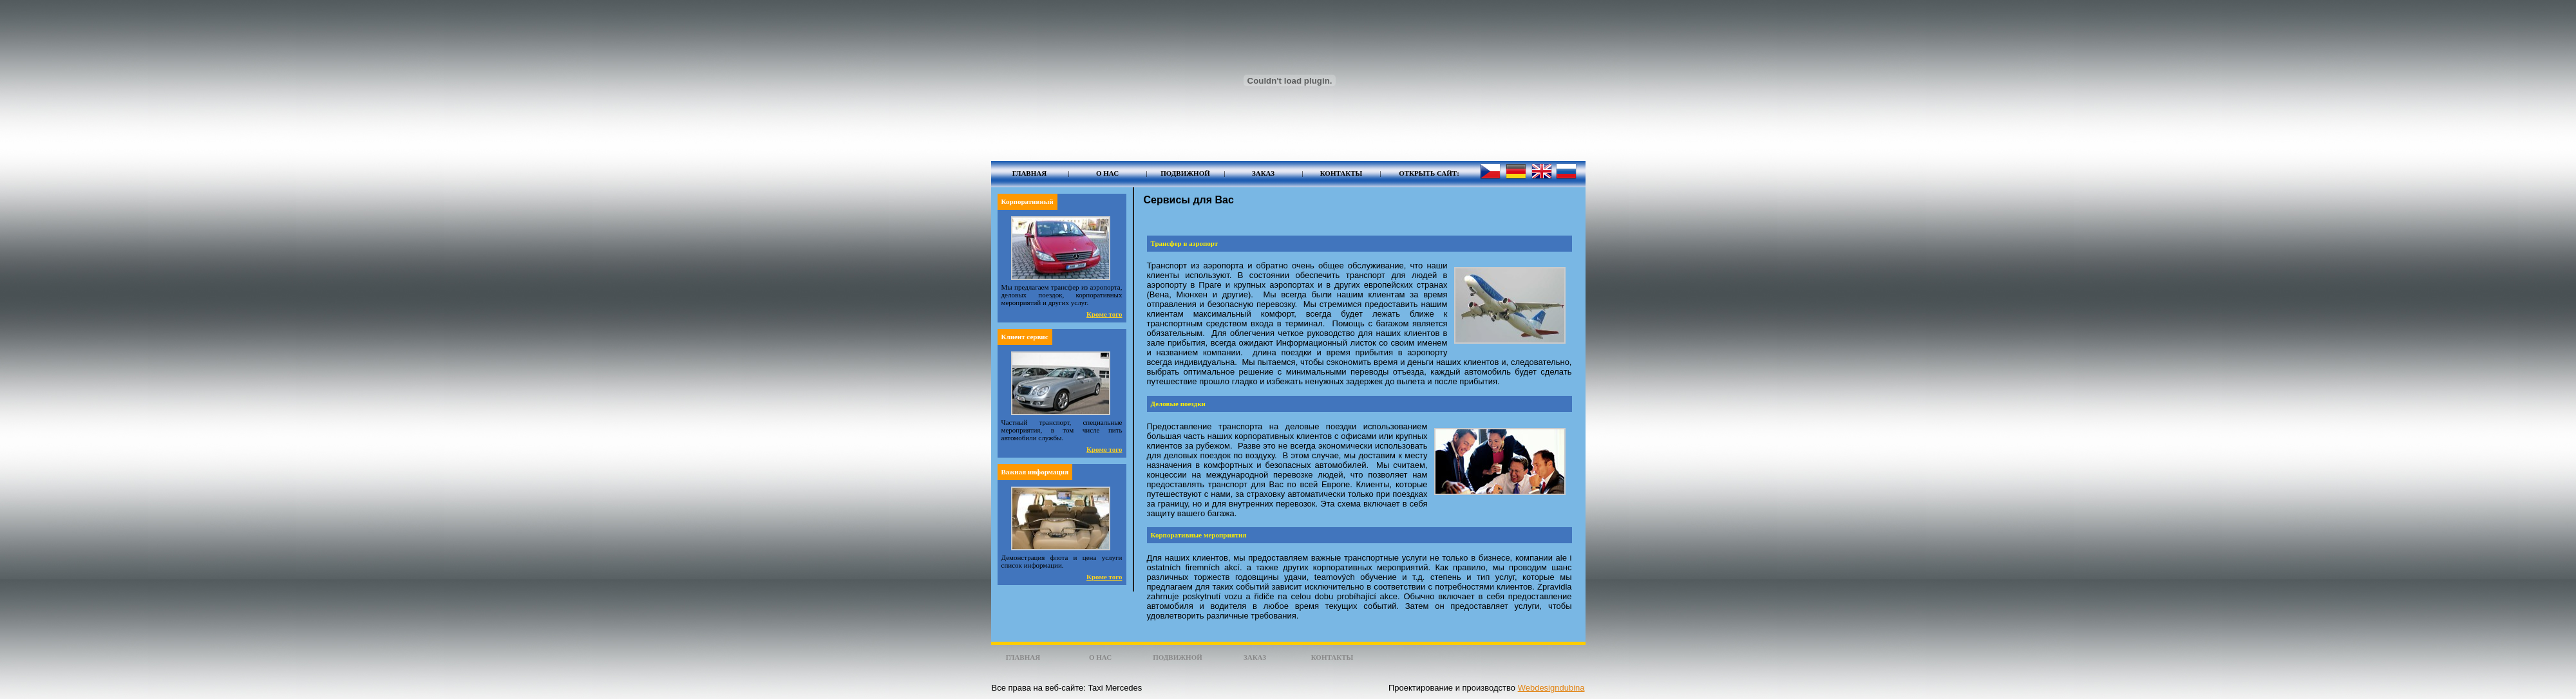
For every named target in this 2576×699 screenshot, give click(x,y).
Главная (1029, 173)
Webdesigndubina (1551, 688)
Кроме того (1104, 314)
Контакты (1341, 173)
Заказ (1263, 173)
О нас (1107, 173)
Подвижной (1185, 173)
